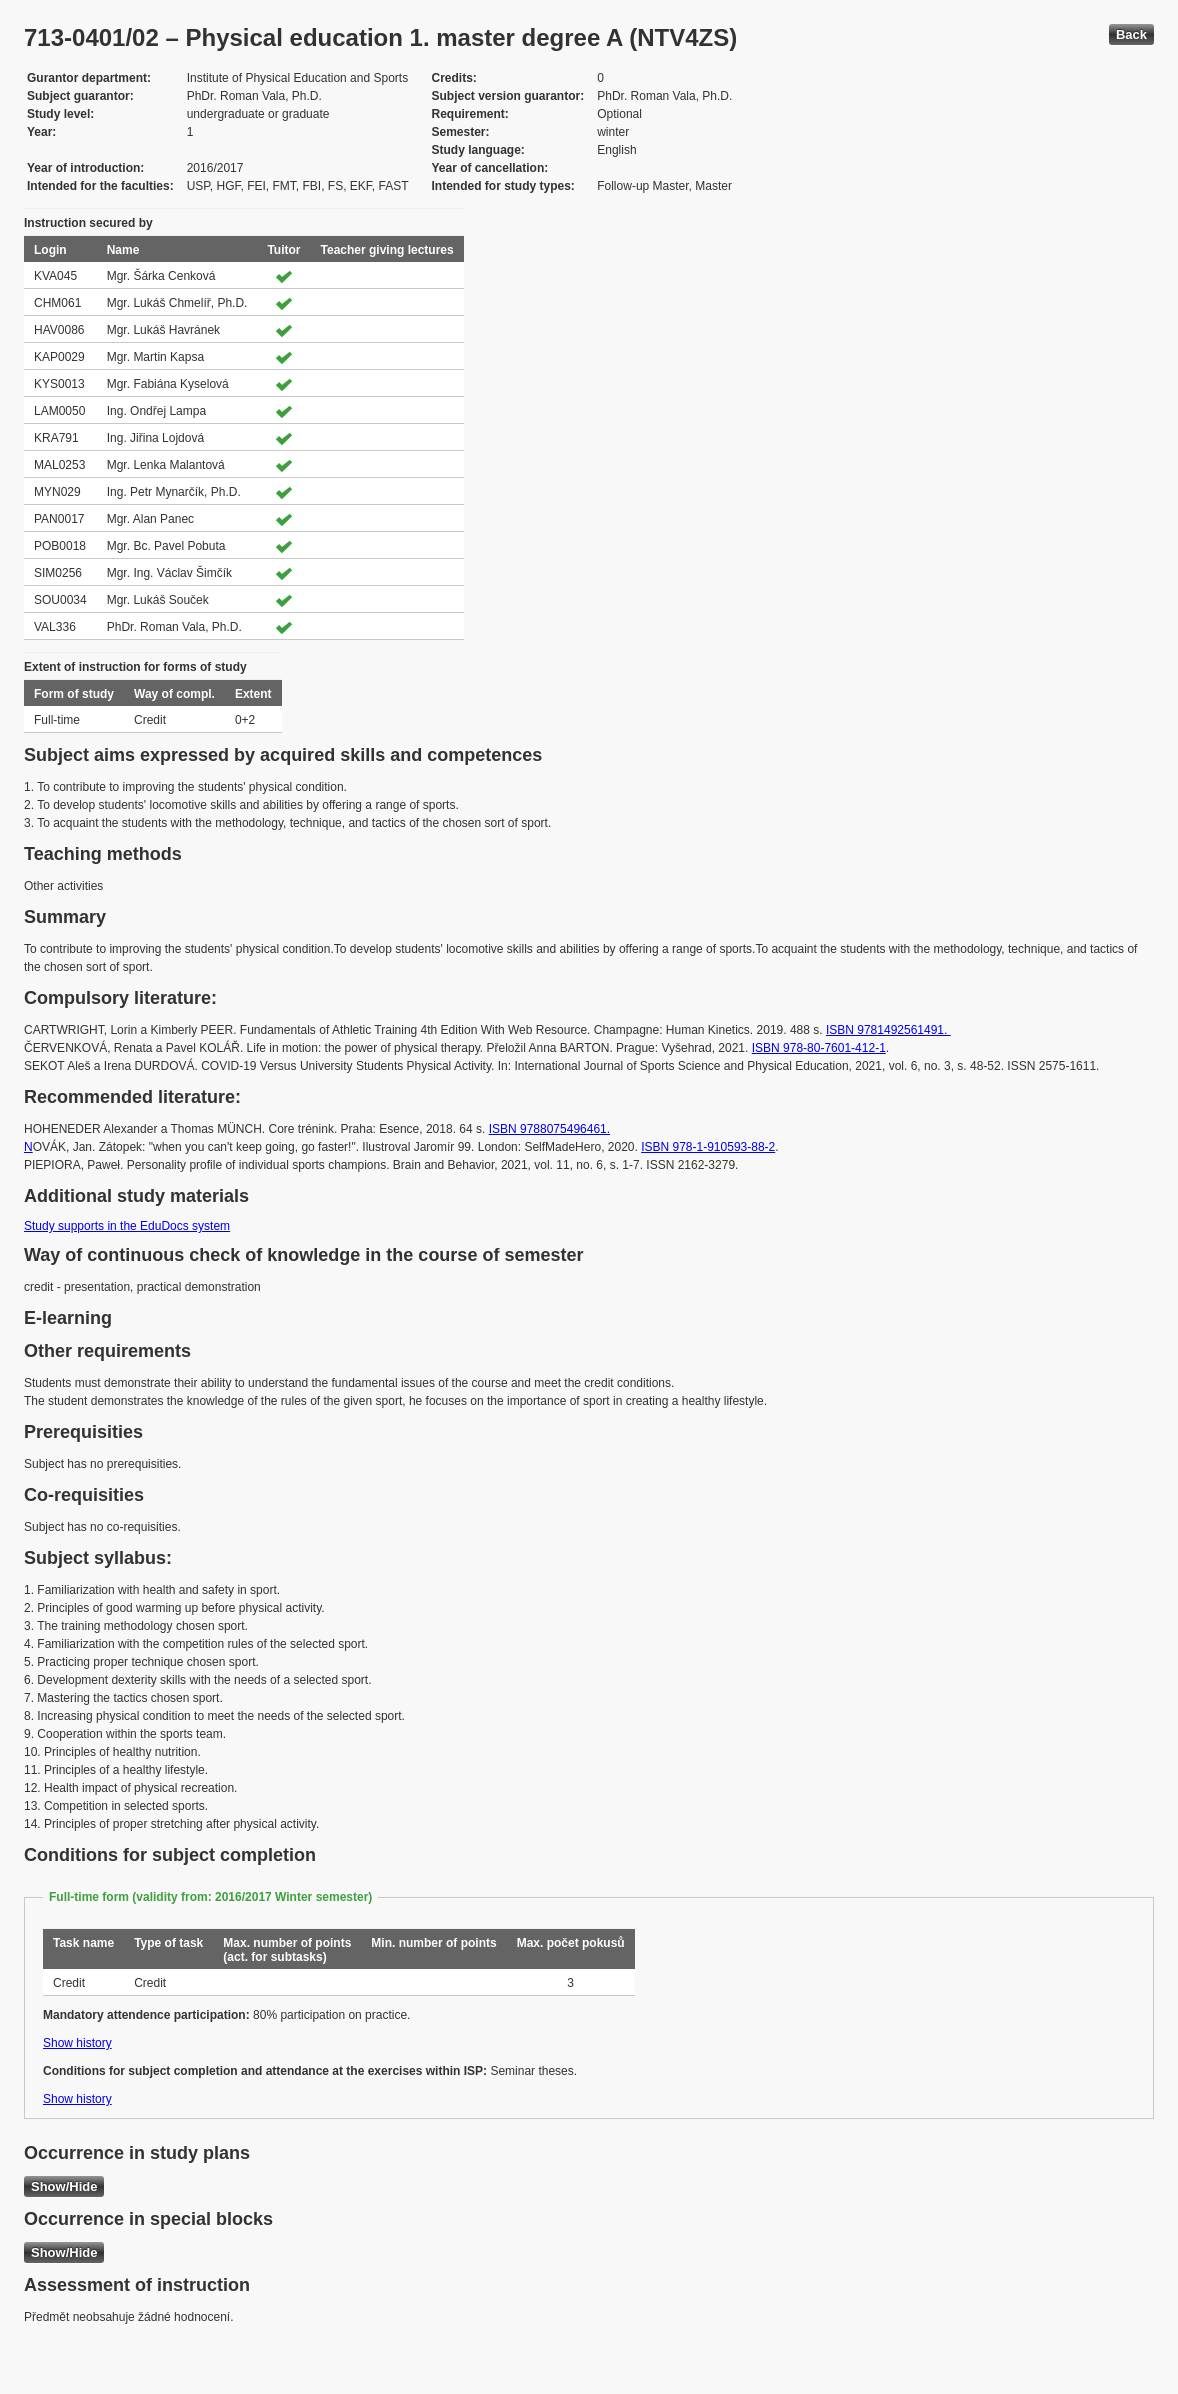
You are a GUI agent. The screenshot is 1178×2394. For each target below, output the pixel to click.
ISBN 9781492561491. (888, 1030)
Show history (77, 2043)
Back (1131, 34)
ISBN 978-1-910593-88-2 (708, 1147)
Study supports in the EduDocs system (127, 1226)
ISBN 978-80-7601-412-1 (819, 1048)
